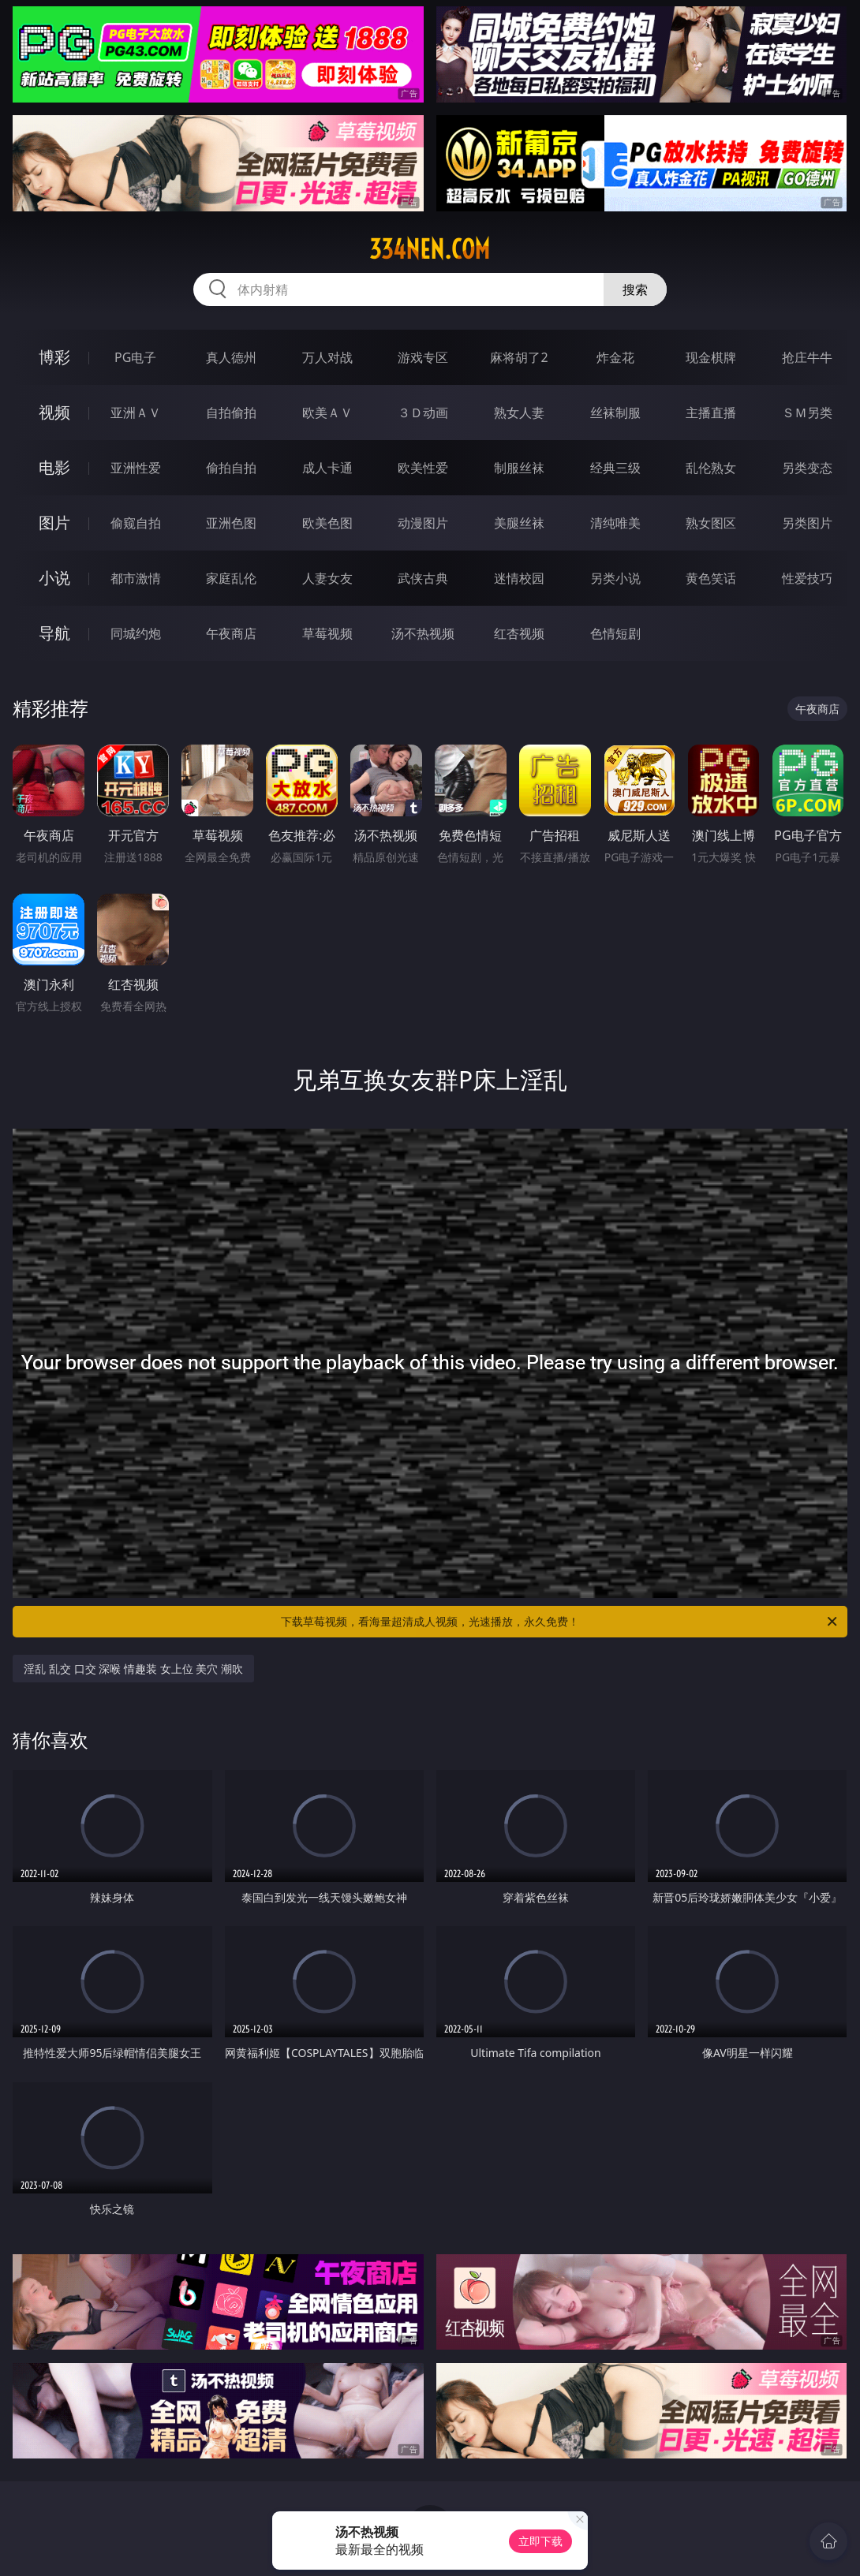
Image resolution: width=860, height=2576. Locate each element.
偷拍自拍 (231, 467)
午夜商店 (231, 633)
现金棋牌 (711, 357)
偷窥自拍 (135, 523)
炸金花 (615, 357)
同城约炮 (135, 633)
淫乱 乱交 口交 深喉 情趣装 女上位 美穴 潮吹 (133, 1668)
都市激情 (135, 578)
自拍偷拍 (231, 412)
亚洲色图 (231, 523)
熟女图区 (711, 523)
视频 (54, 412)
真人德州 (231, 357)
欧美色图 (327, 523)
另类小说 (615, 578)
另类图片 (807, 523)
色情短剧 (615, 633)
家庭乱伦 (231, 578)
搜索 (635, 289)
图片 (54, 522)
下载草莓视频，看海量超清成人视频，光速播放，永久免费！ (560, 1621)
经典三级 (615, 467)
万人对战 (327, 357)
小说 (54, 577)
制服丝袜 (519, 467)
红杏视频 (519, 633)
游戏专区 (423, 357)
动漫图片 (423, 523)
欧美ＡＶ (327, 412)
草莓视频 (327, 633)
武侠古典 (423, 578)
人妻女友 (327, 578)
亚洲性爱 (135, 467)
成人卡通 (327, 467)
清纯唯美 (615, 523)
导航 (54, 633)
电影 (54, 467)
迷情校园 (519, 578)
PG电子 (135, 357)
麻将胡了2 (519, 357)
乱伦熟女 (711, 467)
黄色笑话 (711, 578)
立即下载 (540, 2540)
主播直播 (711, 412)
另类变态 (807, 467)
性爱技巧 (807, 578)
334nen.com (429, 249)
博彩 (54, 357)
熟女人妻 (519, 412)
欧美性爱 (423, 467)
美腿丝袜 (519, 523)
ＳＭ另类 (807, 412)
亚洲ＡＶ (135, 412)
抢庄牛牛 (807, 357)
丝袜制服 (615, 412)
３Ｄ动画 (423, 412)
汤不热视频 (422, 633)
